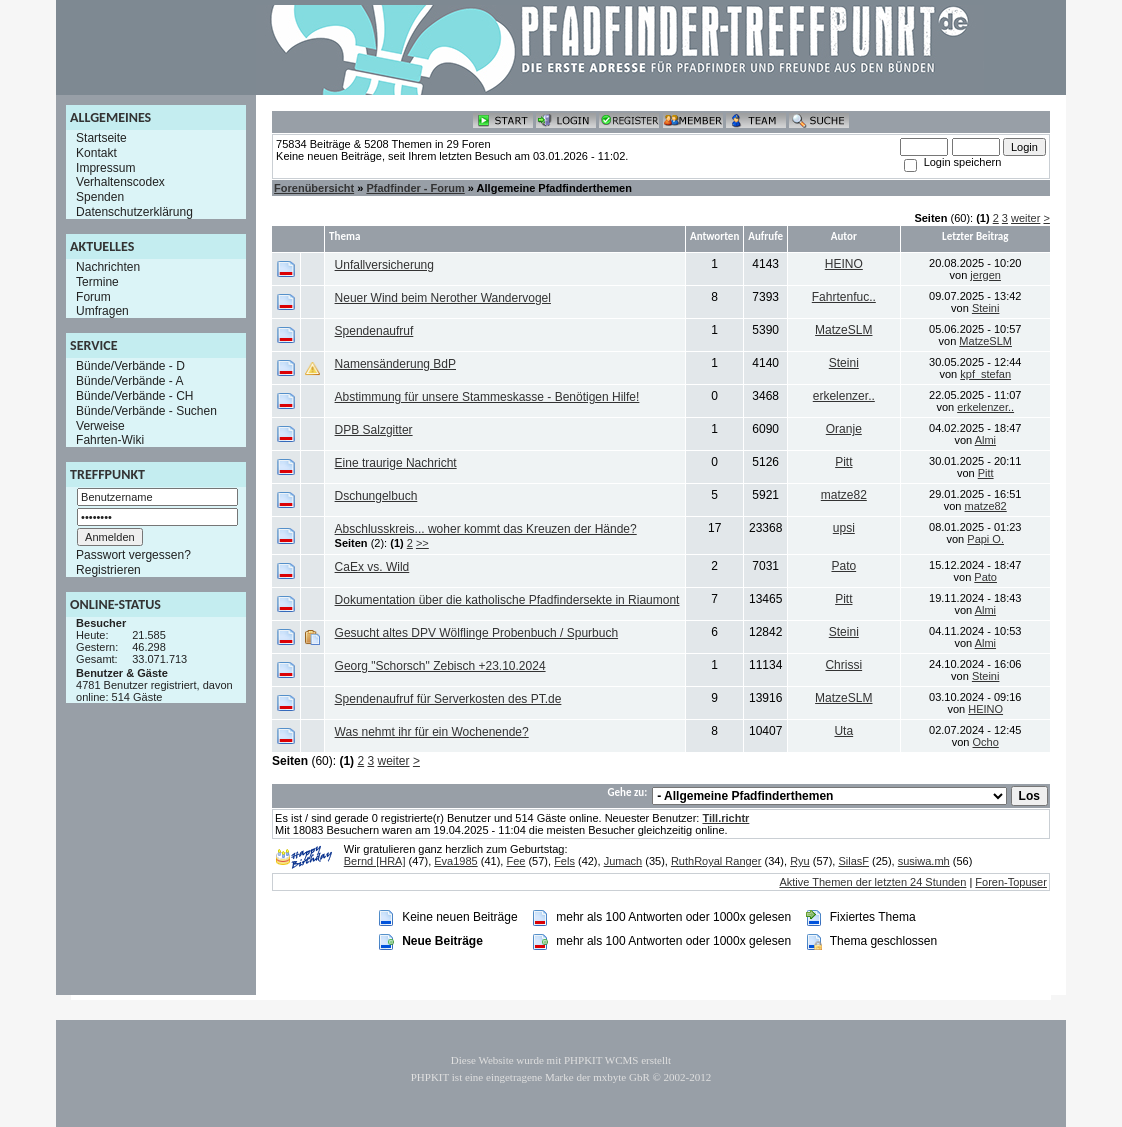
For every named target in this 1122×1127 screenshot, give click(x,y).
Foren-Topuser (1011, 882)
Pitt (843, 462)
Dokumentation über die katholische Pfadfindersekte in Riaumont (507, 600)
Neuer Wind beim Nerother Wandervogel (443, 298)
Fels (564, 861)
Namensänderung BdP (395, 364)
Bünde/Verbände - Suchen (146, 411)
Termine (97, 282)
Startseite (101, 138)
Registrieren (108, 570)
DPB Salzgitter (374, 430)
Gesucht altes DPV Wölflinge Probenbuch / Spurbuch (477, 633)
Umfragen (102, 311)
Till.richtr (725, 818)
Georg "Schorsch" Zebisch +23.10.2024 (440, 666)
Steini (986, 308)
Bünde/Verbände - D (130, 366)
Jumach (623, 861)
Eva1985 (455, 861)
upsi (844, 528)
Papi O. (985, 539)
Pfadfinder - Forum (415, 188)
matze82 (844, 495)
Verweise (100, 425)
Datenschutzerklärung (134, 212)
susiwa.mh (924, 861)
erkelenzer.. (844, 396)
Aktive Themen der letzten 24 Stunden (872, 882)
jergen (985, 275)
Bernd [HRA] (375, 861)
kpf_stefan (985, 374)
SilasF (853, 861)
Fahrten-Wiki (110, 440)
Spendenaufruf (374, 331)
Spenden (100, 197)
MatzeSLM (843, 330)
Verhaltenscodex (120, 182)
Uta (843, 731)
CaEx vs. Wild (372, 567)
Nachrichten (108, 267)
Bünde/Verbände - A (129, 381)
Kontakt (96, 153)
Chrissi (843, 665)
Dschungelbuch (376, 496)
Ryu (800, 861)
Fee (515, 861)
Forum (93, 296)
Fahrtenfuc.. (844, 297)
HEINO (844, 264)
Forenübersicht (314, 188)
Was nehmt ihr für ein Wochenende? (432, 732)
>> (422, 543)
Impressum (105, 167)
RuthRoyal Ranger (716, 861)
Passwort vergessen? (133, 555)
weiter (1025, 218)
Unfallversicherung (384, 265)
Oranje (844, 429)
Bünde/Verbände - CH (134, 396)
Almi (985, 440)
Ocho (986, 742)
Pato (843, 566)
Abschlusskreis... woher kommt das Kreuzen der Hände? (486, 529)
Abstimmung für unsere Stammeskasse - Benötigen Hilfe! (487, 397)
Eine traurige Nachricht (396, 463)
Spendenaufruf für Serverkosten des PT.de (448, 699)
